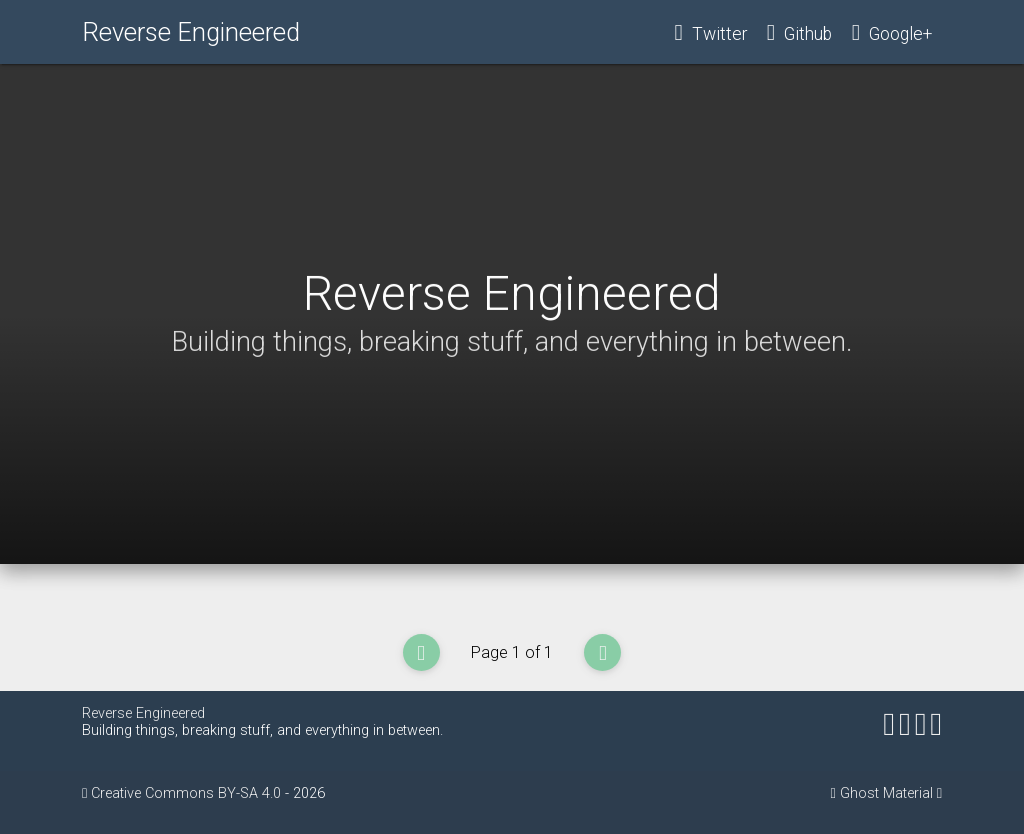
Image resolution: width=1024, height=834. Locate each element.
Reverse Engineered (191, 32)
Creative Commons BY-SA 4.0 (188, 793)
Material (908, 793)
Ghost (859, 793)
